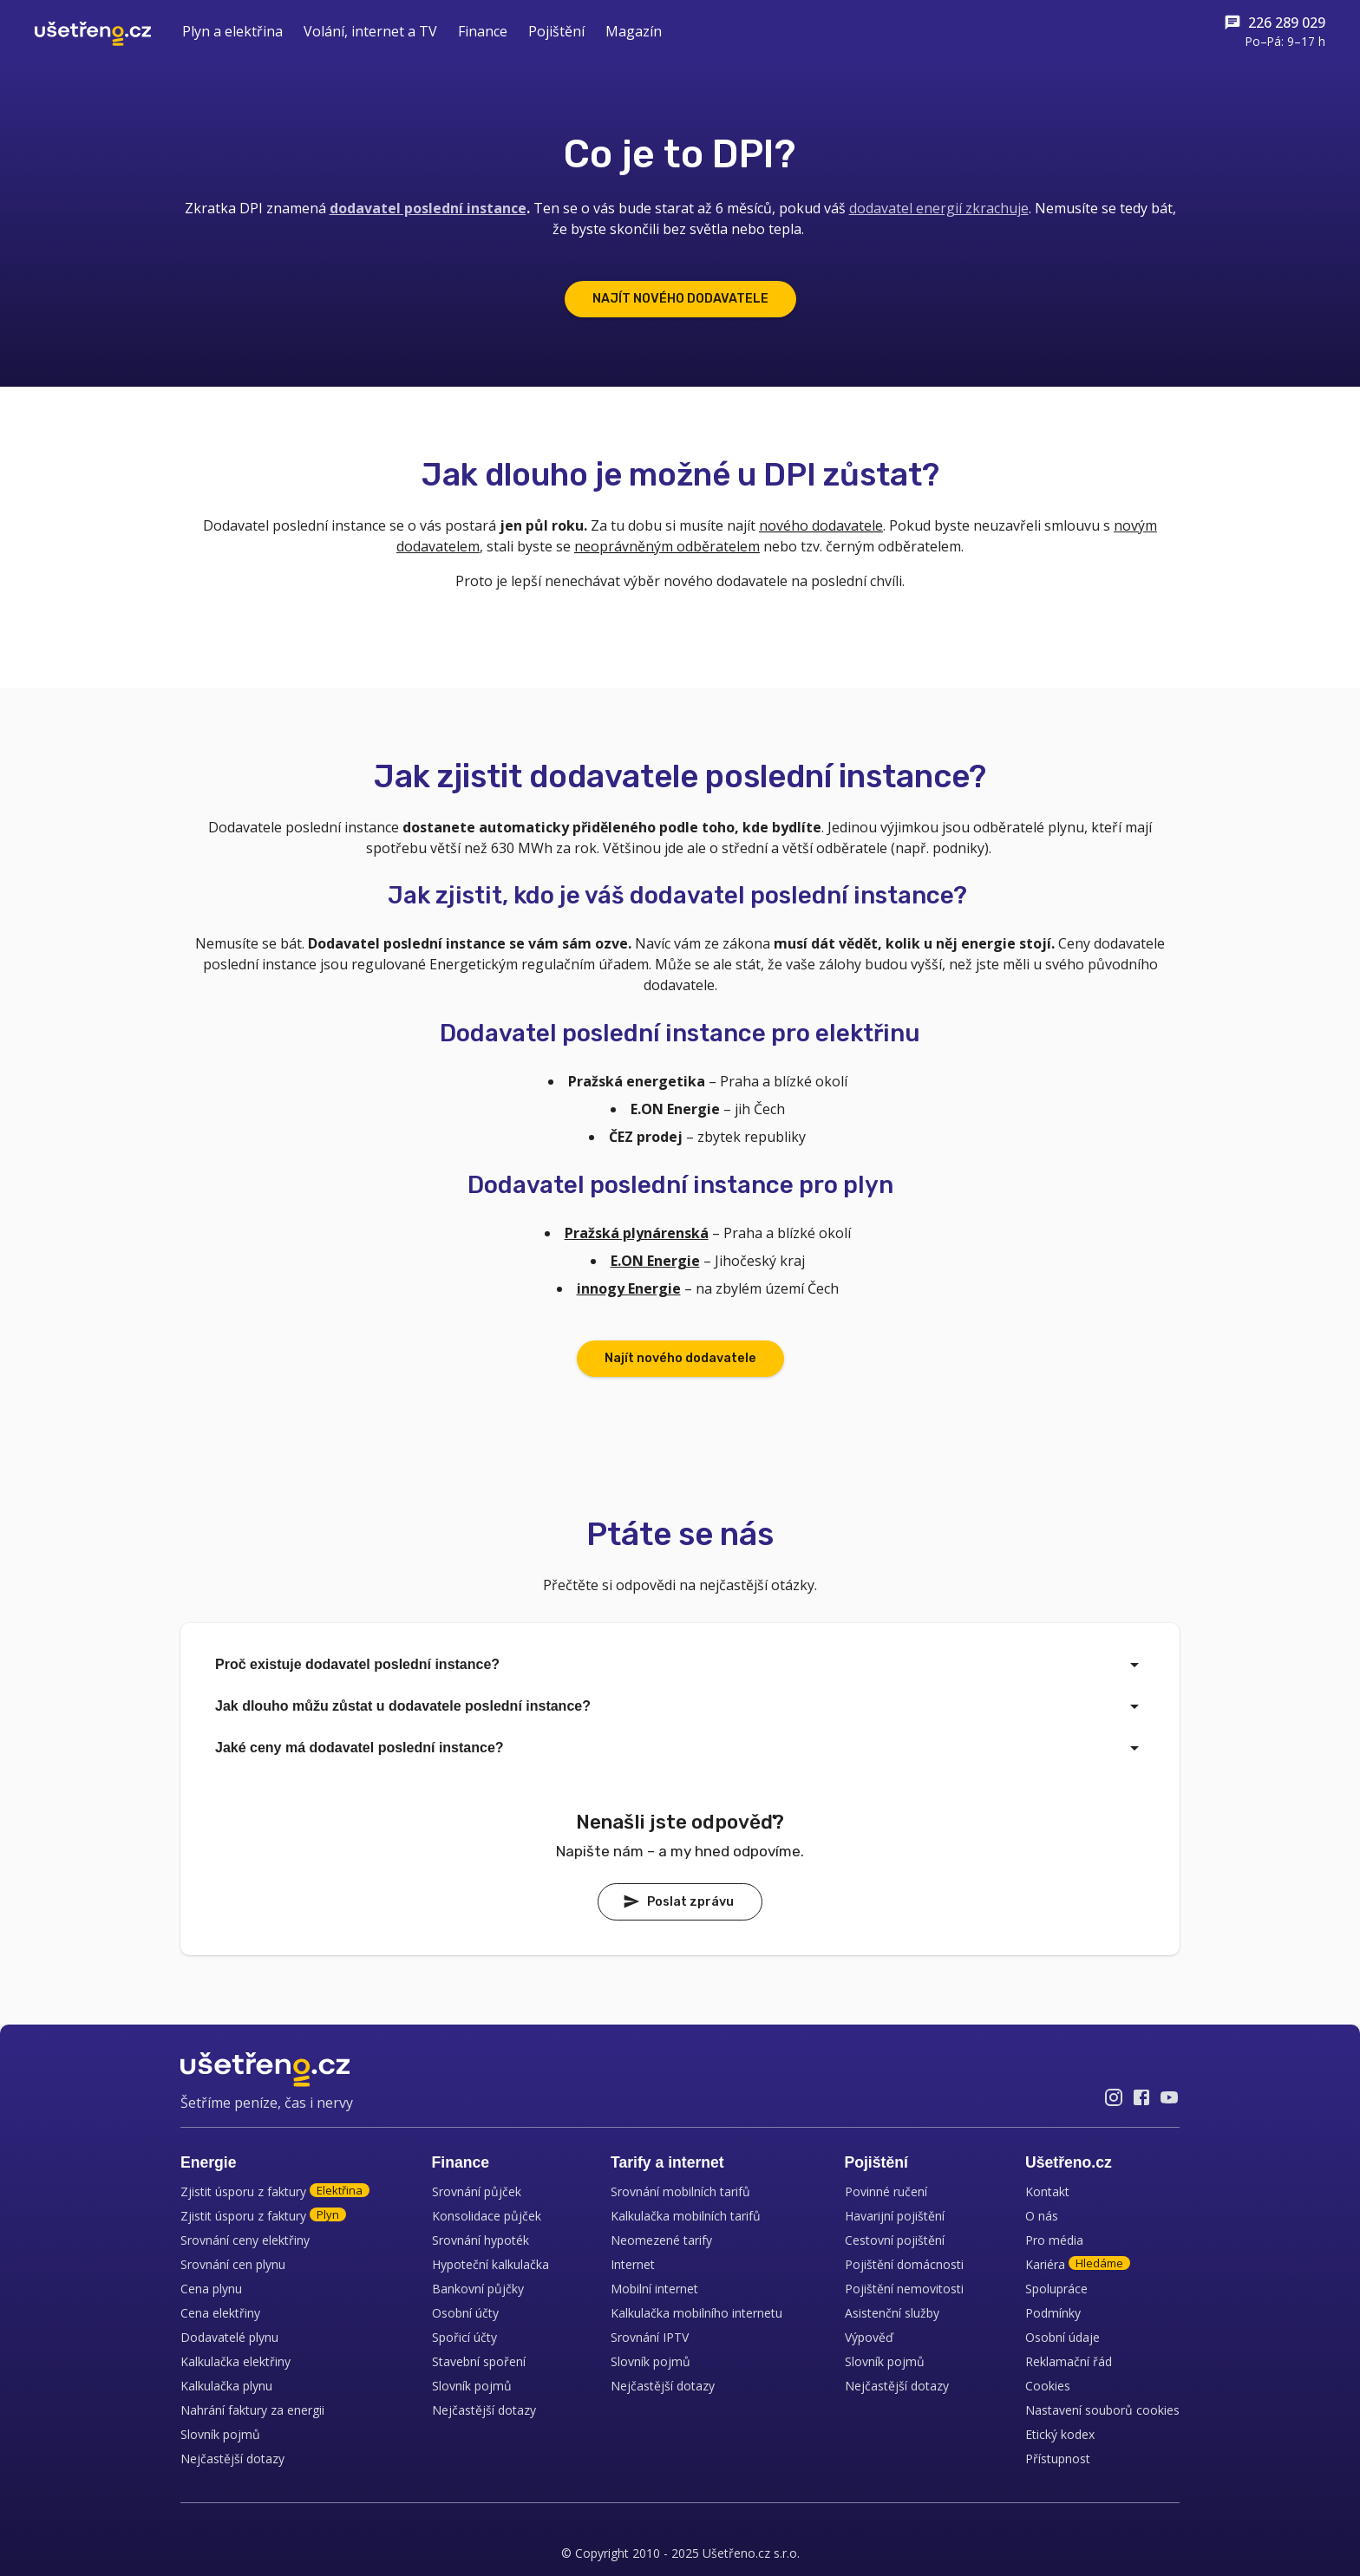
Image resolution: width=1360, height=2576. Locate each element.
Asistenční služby (892, 2313)
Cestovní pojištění (895, 2240)
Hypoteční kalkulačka (490, 2264)
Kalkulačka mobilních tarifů (686, 2216)
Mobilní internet (654, 2288)
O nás (1041, 2216)
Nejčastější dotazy (232, 2458)
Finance (482, 31)
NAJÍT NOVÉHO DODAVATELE (680, 298)
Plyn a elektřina (232, 31)
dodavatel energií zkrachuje (939, 208)
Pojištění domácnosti (904, 2264)
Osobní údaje (1062, 2337)
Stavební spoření (479, 2361)
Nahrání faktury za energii (252, 2410)
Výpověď (869, 2337)
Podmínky (1053, 2313)
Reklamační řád (1068, 2361)
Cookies (1047, 2385)
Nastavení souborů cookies (1102, 2410)
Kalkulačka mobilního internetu (696, 2313)
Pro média (1054, 2240)
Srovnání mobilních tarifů (680, 2191)
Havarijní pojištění (895, 2216)
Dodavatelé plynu (229, 2337)
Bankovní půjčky (478, 2288)
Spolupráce (1056, 2288)
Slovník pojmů (220, 2434)
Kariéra (1077, 2264)
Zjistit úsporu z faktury (274, 2191)
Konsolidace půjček (486, 2216)
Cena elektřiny (220, 2313)
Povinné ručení (886, 2191)
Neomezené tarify (661, 2240)
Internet (633, 2264)
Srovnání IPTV (650, 2337)
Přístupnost (1057, 2458)
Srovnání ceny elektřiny (245, 2240)
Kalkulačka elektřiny (235, 2361)
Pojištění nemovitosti (904, 2288)
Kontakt (1047, 2191)
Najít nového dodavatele (680, 1358)
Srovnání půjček (476, 2191)
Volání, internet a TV (370, 31)
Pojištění (556, 31)
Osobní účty (465, 2313)
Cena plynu (211, 2288)
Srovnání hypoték (480, 2240)
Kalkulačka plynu (226, 2385)
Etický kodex (1060, 2434)
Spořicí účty (464, 2337)
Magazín (633, 31)
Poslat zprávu (678, 1901)
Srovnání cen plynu (232, 2264)
